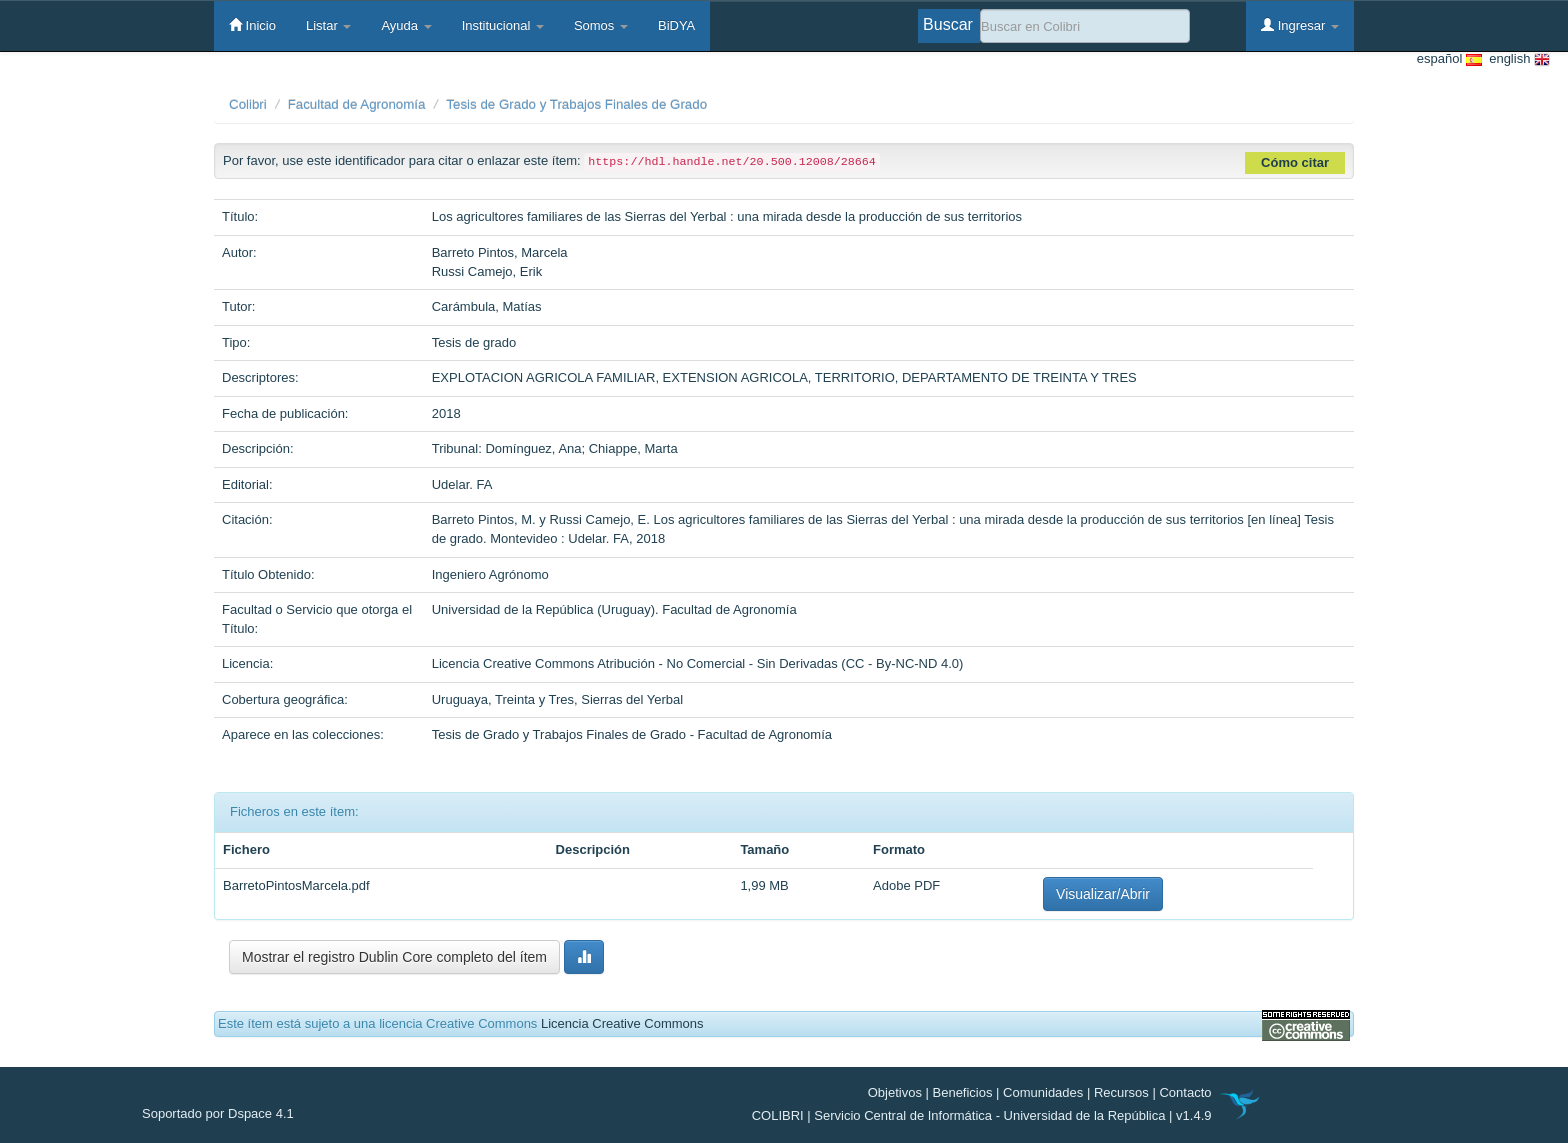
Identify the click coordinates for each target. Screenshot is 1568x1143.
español (1449, 59)
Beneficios (963, 1092)
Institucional (503, 25)
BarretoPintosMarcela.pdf (296, 885)
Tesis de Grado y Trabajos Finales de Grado (576, 104)
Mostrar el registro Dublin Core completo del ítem (394, 957)
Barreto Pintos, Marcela (500, 252)
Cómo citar (1295, 162)
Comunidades (1043, 1092)
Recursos (1121, 1092)
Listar (328, 25)
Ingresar (1300, 25)
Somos (601, 25)
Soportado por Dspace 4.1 (218, 1113)
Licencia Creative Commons (622, 1023)
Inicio (252, 25)
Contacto (1185, 1092)
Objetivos (895, 1092)
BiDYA (676, 25)
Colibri (248, 104)
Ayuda (406, 25)
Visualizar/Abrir (1103, 894)
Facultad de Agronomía (357, 104)
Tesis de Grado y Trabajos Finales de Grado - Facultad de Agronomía (632, 734)
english (1516, 59)
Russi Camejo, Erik (487, 271)
